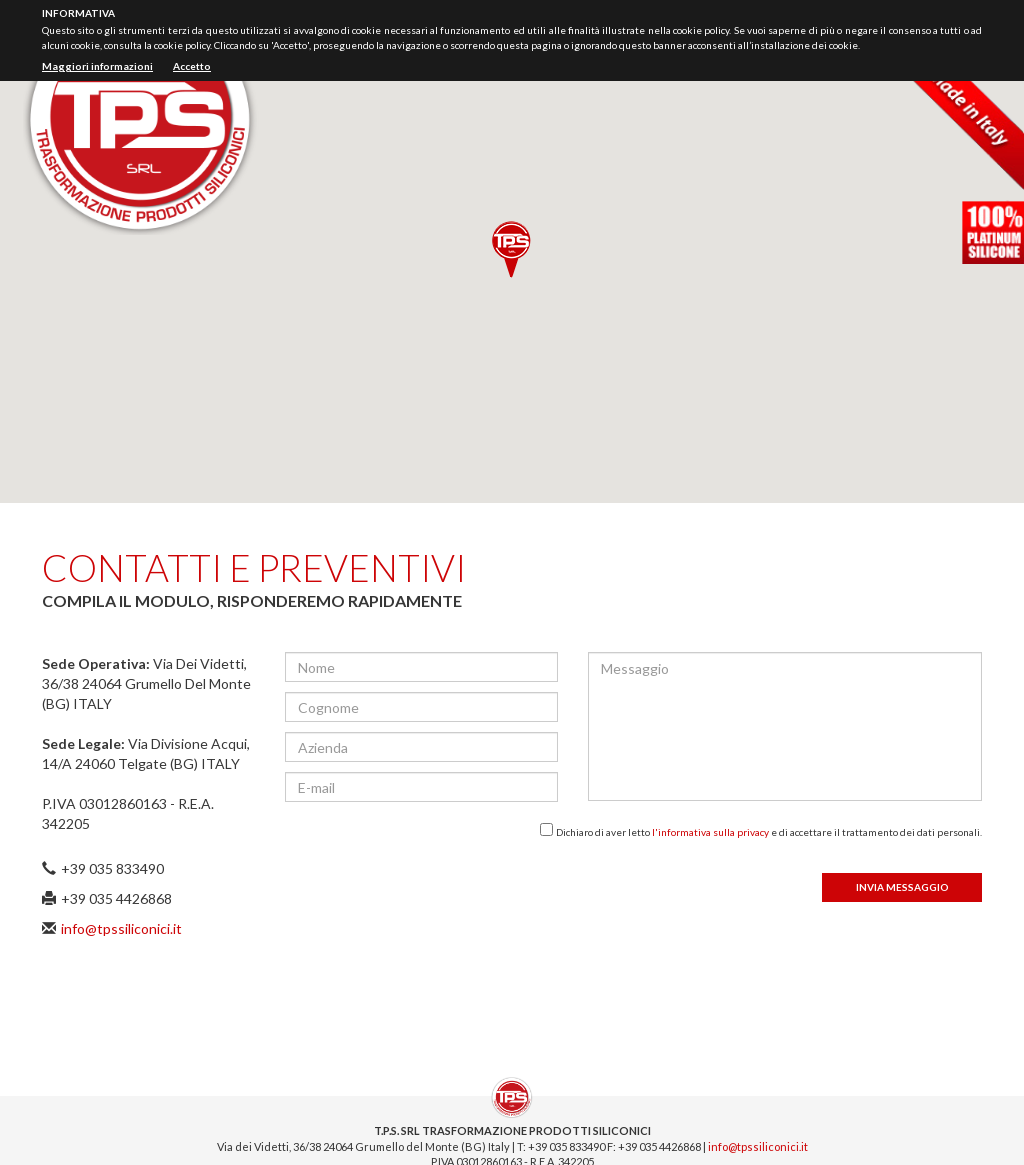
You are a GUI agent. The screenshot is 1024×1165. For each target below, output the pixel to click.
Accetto (192, 66)
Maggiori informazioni (97, 66)
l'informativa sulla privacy (710, 832)
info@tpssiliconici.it (121, 928)
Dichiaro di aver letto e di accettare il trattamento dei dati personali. (769, 832)
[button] (511, 249)
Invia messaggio (902, 887)
